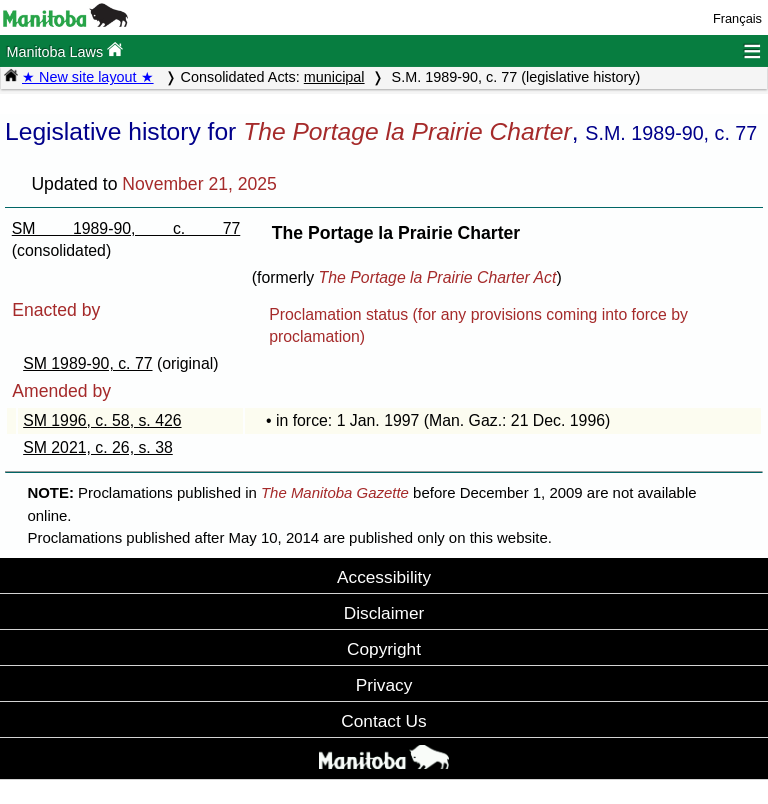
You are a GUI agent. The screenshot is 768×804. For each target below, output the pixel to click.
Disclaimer (384, 613)
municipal (334, 77)
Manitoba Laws (64, 50)
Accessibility (384, 577)
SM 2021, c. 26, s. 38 (98, 447)
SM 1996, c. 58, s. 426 (102, 420)
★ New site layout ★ (88, 77)
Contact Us (383, 721)
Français (737, 18)
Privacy (384, 685)
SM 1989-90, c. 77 (126, 228)
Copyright (384, 649)
